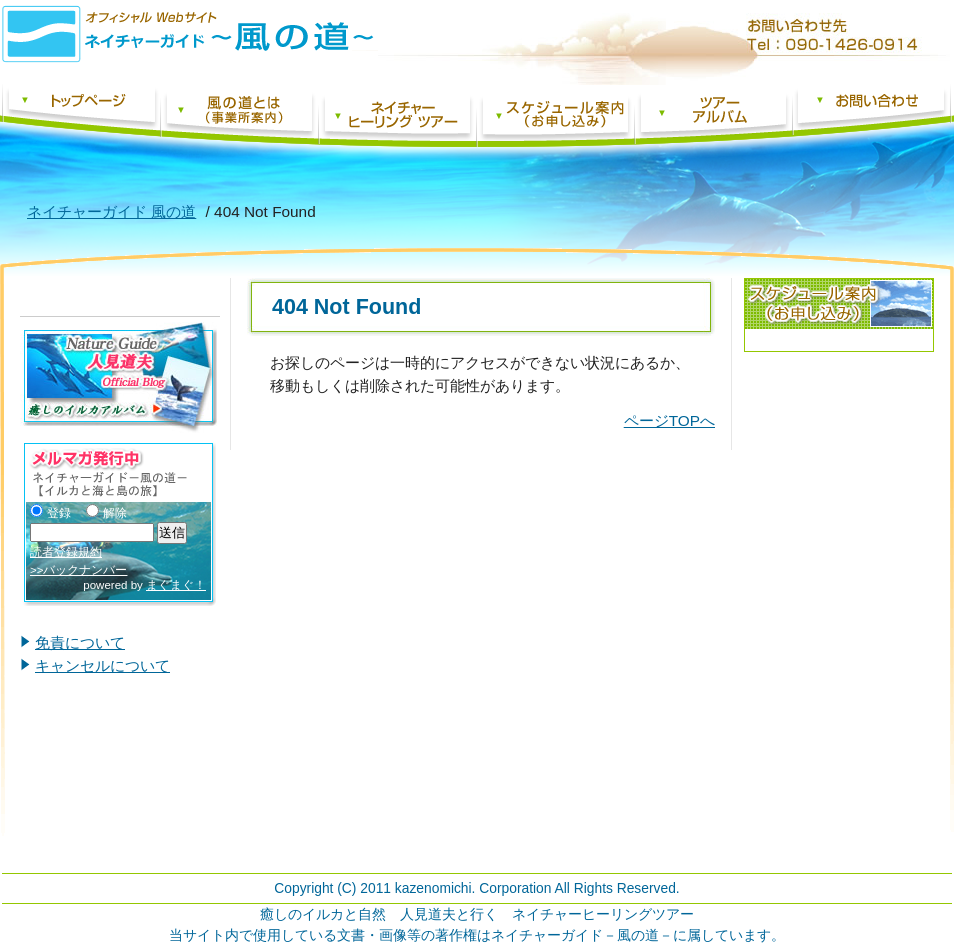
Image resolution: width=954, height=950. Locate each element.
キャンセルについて (102, 665)
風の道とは (239, 115)
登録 (50, 513)
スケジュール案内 (555, 115)
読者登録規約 (66, 552)
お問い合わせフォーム (872, 115)
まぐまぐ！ (176, 585)
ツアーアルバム (713, 115)
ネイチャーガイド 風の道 (81, 115)
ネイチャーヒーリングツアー (397, 115)
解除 (106, 513)
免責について (80, 642)
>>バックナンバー (78, 570)
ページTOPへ (669, 420)
